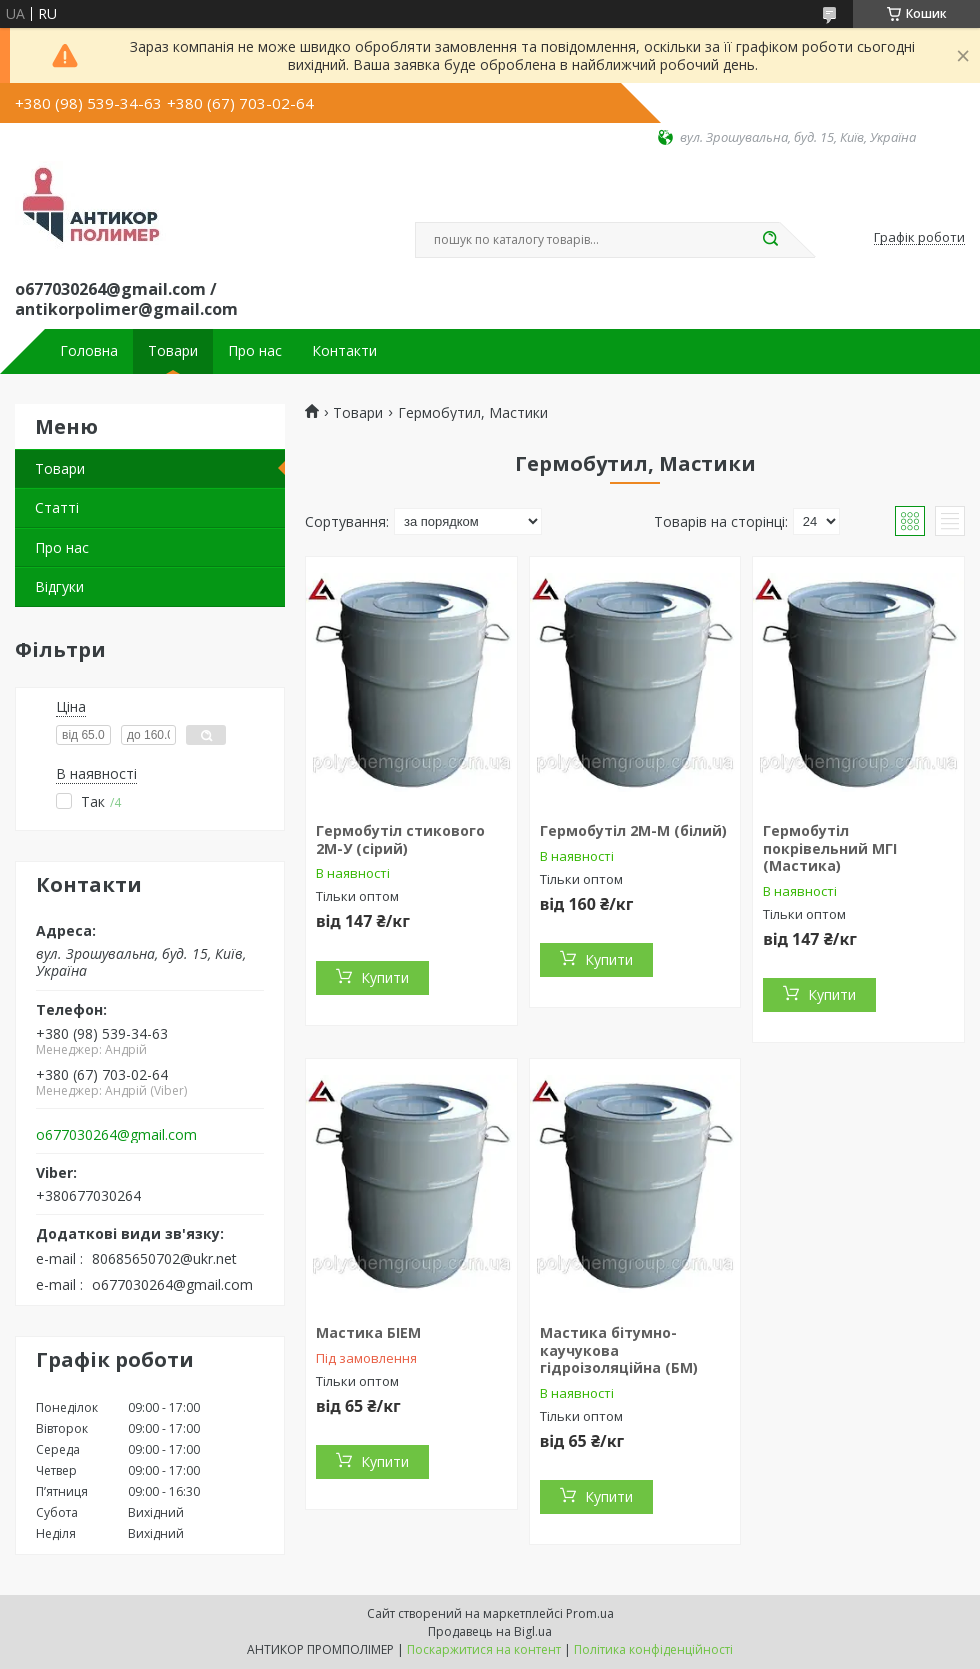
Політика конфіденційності (653, 1649)
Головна (89, 351)
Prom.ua (590, 1613)
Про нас (255, 351)
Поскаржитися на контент (484, 1649)
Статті (57, 507)
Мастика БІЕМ (368, 1332)
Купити (385, 977)
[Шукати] (770, 240)
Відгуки (59, 586)
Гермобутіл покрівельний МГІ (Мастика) (830, 848)
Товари (173, 351)
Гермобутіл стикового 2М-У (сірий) (400, 839)
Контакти (344, 351)
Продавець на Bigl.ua (490, 1631)
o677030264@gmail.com (116, 1135)
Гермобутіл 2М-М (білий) (633, 830)
